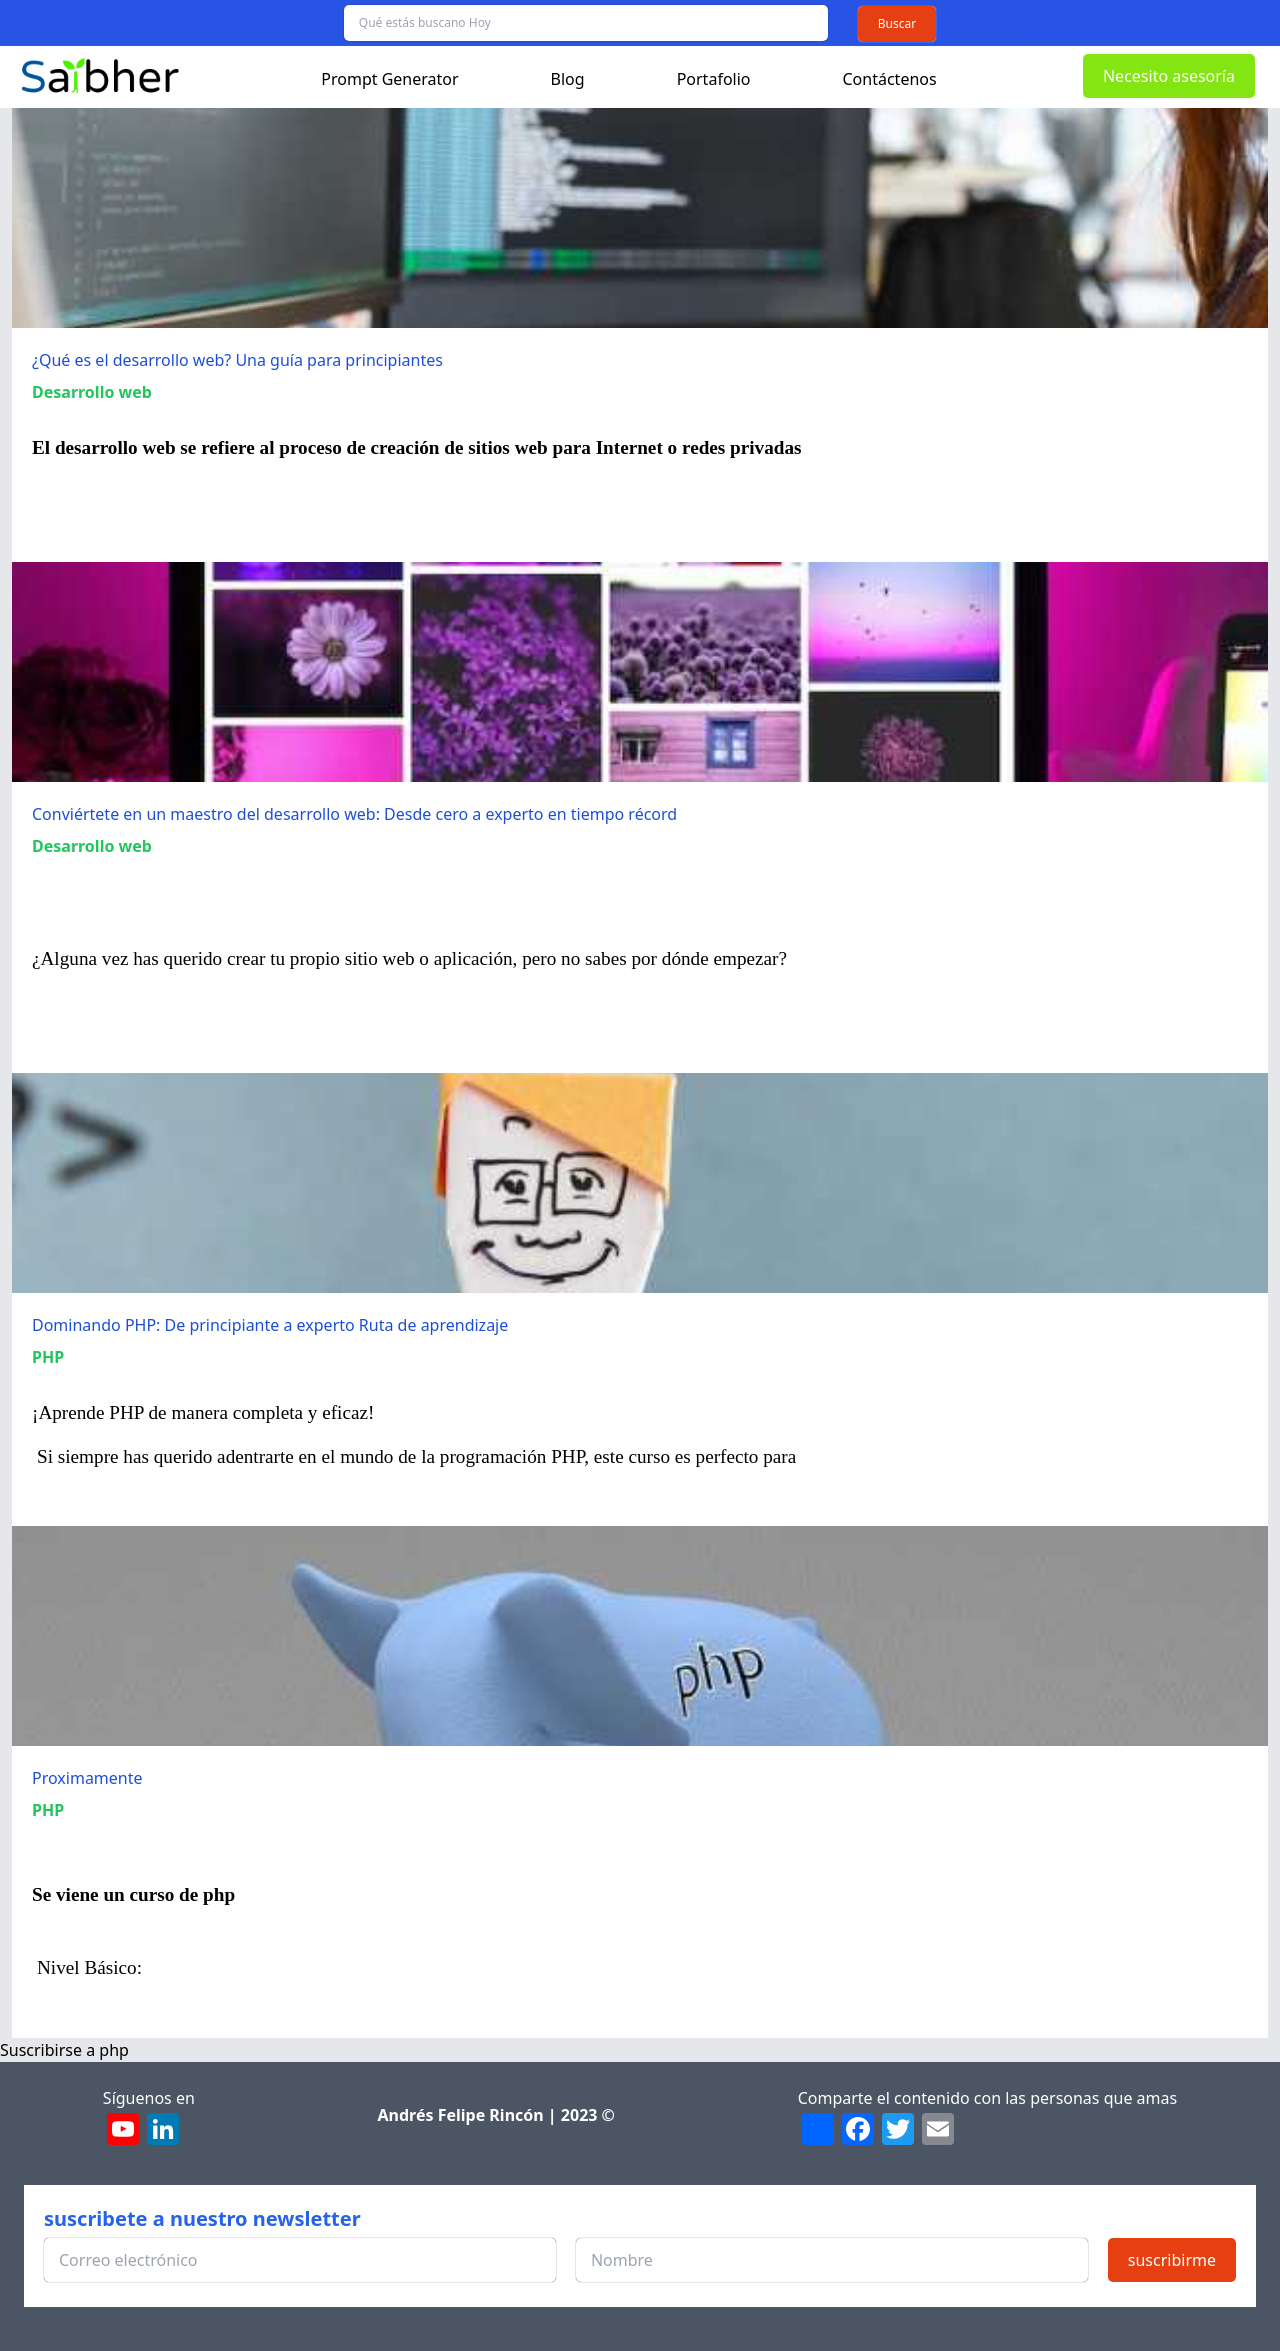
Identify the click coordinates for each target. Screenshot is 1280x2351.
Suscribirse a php (64, 2050)
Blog (568, 79)
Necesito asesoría (1169, 76)
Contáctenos (890, 79)
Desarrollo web (92, 392)
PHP (48, 1357)
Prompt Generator (389, 79)
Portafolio (714, 79)
